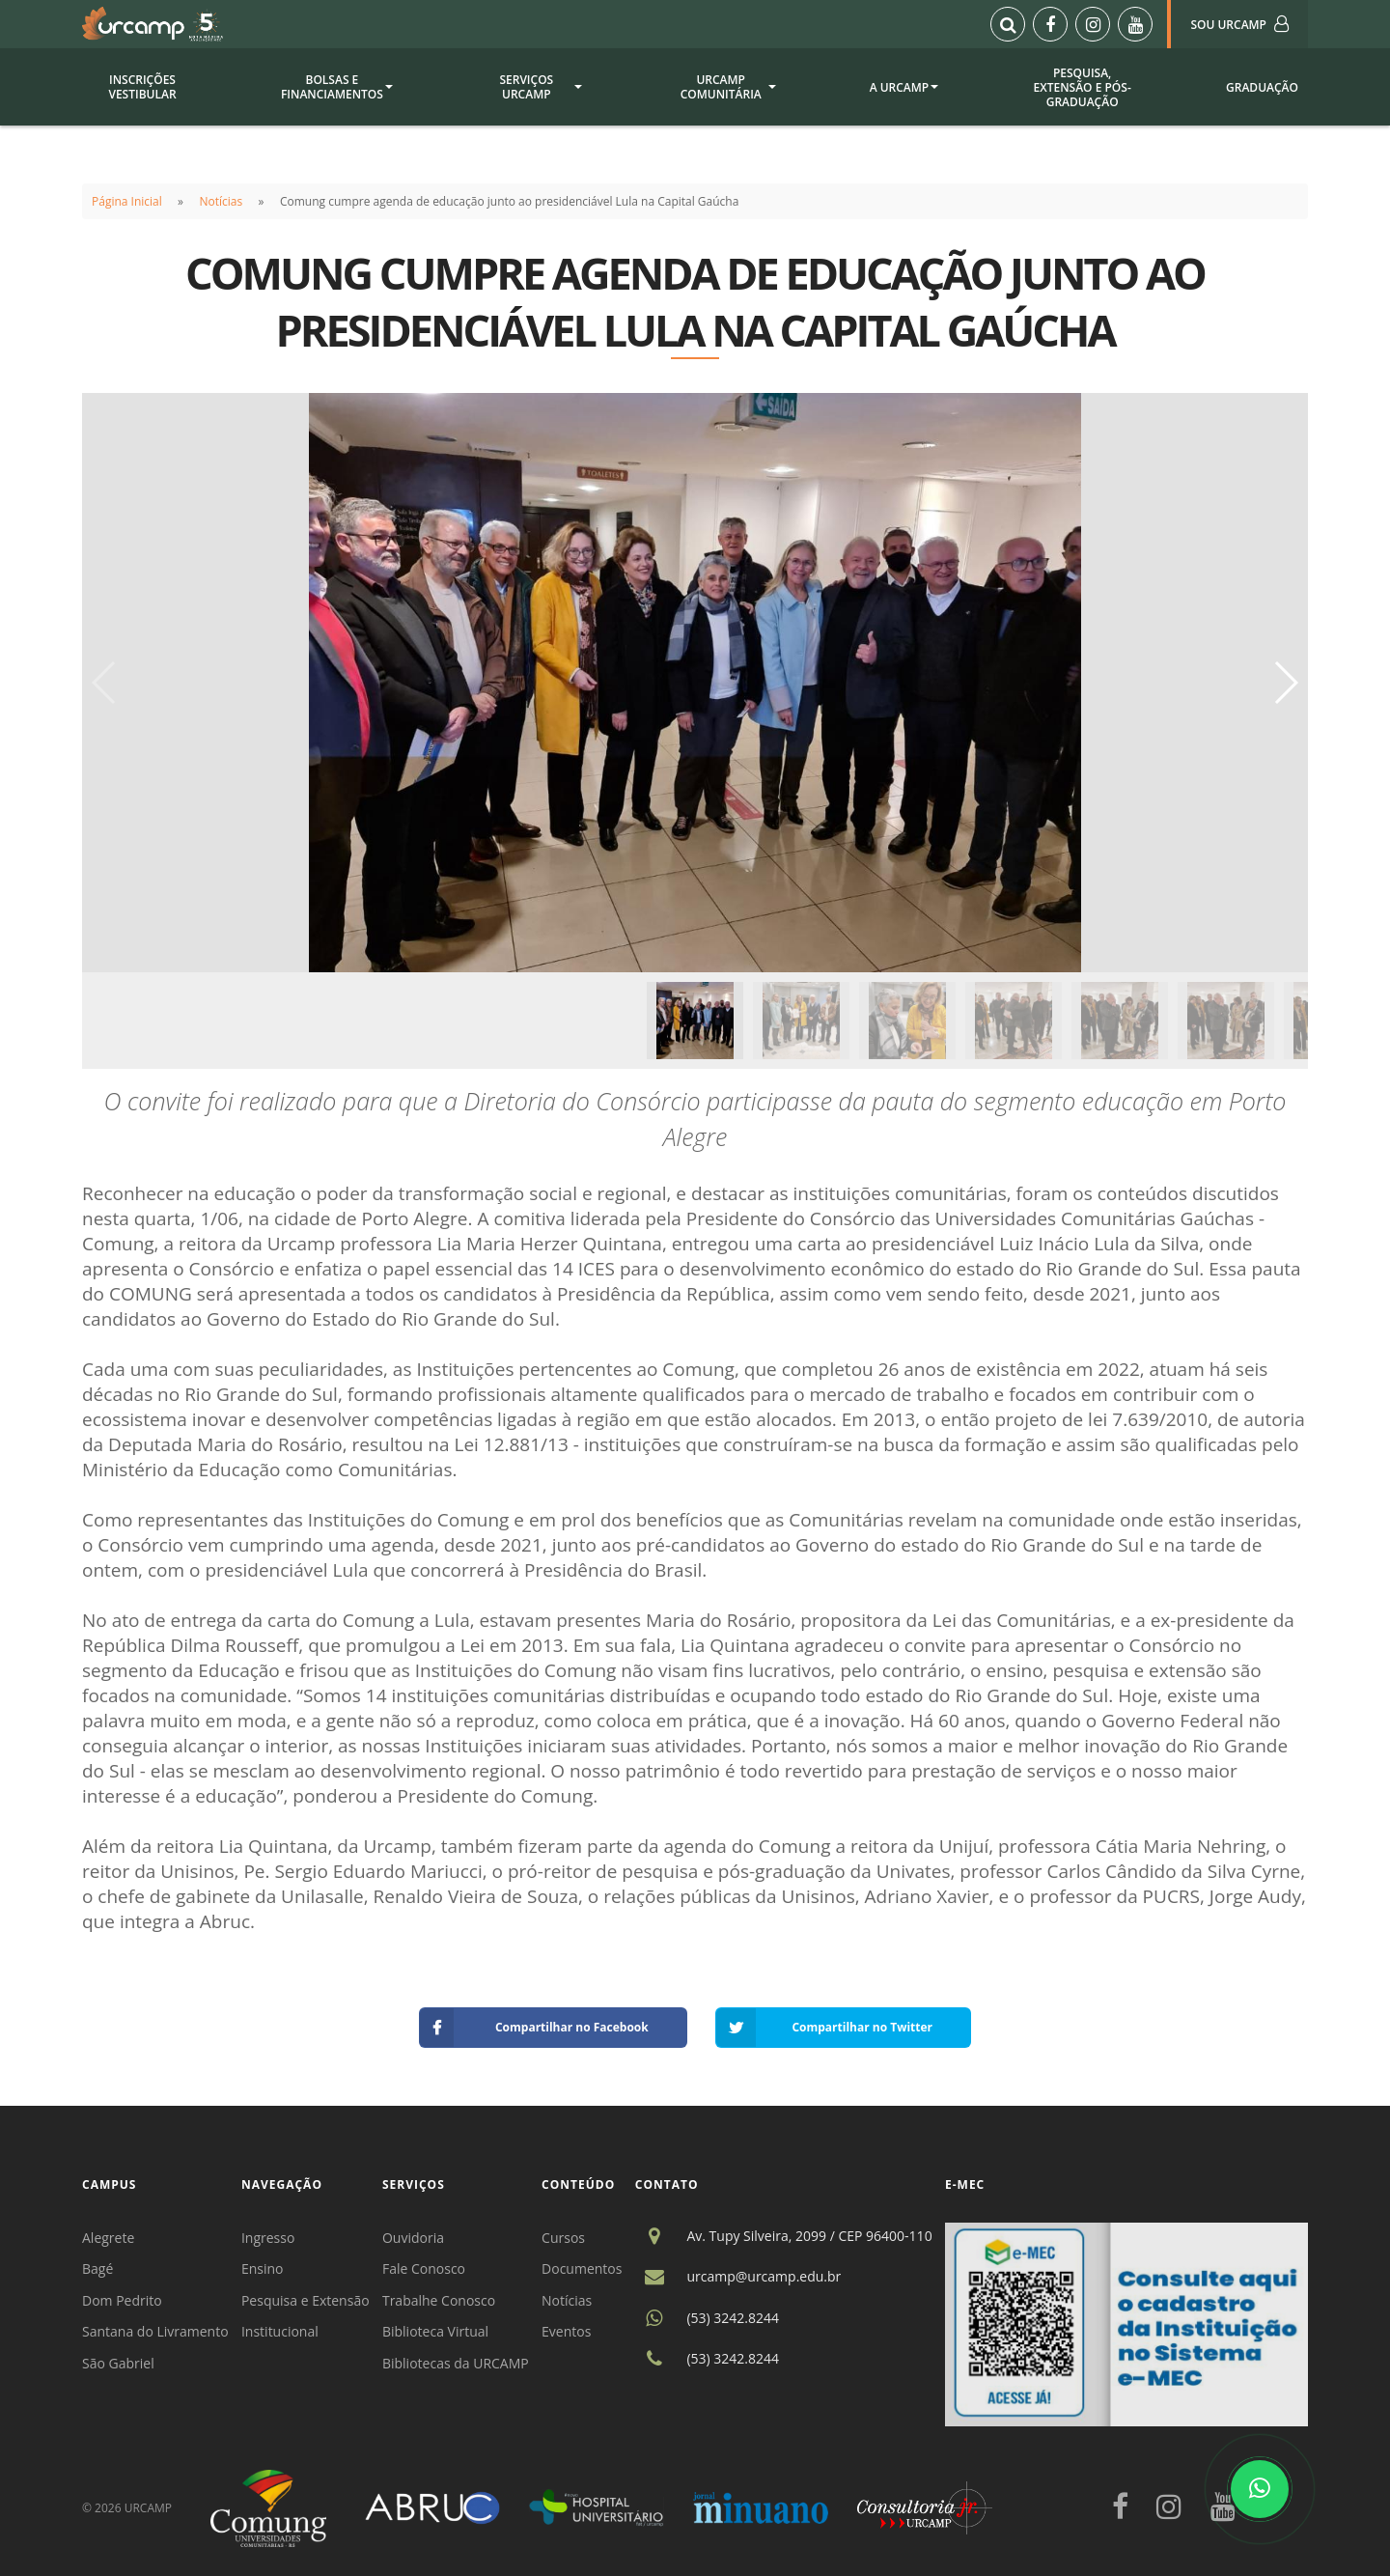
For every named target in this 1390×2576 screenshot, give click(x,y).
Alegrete (108, 2237)
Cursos (563, 2237)
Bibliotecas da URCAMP (455, 2363)
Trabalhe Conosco (438, 2300)
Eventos (566, 2331)
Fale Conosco (423, 2268)
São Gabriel (118, 2363)
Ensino (262, 2268)
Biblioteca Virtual (435, 2331)
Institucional (280, 2331)
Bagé (97, 2268)
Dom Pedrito (122, 2300)
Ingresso (267, 2237)
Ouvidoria (413, 2237)
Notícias (221, 201)
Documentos (582, 2268)
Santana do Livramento (155, 2331)
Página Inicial (127, 201)
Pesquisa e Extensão (305, 2300)
